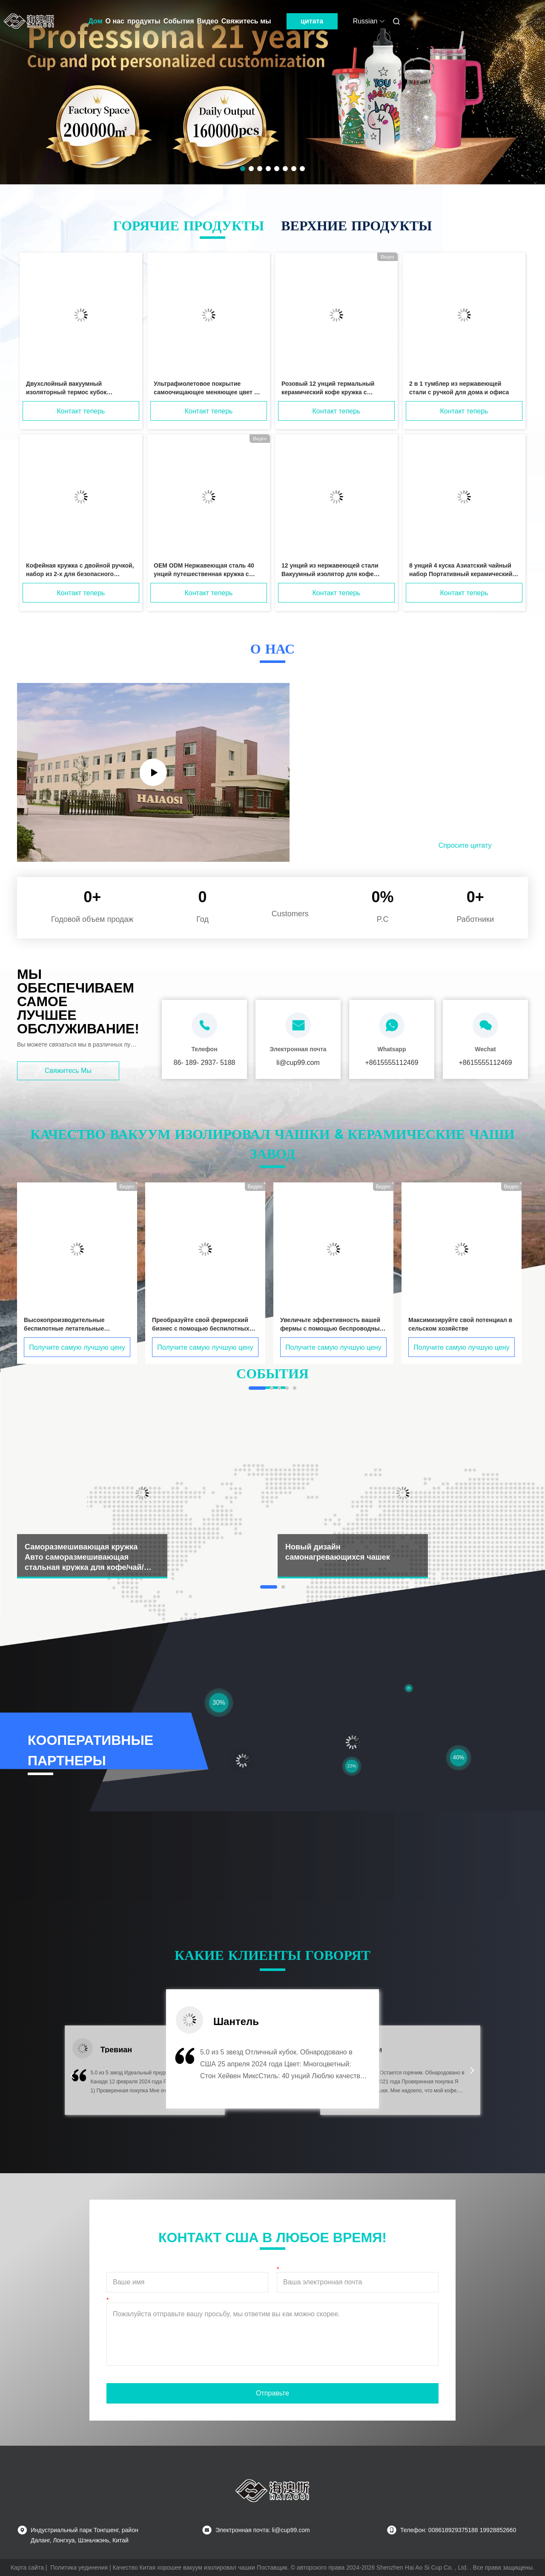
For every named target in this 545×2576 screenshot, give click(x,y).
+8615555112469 (391, 1062)
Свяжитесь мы (246, 21)
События (179, 21)
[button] (72, 2076)
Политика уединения (79, 2567)
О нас (115, 21)
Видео (207, 21)
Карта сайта (27, 2567)
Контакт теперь (81, 411)
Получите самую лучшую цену (77, 1347)
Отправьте (272, 2393)
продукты (144, 21)
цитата (312, 21)
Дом (96, 21)
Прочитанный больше (371, 845)
